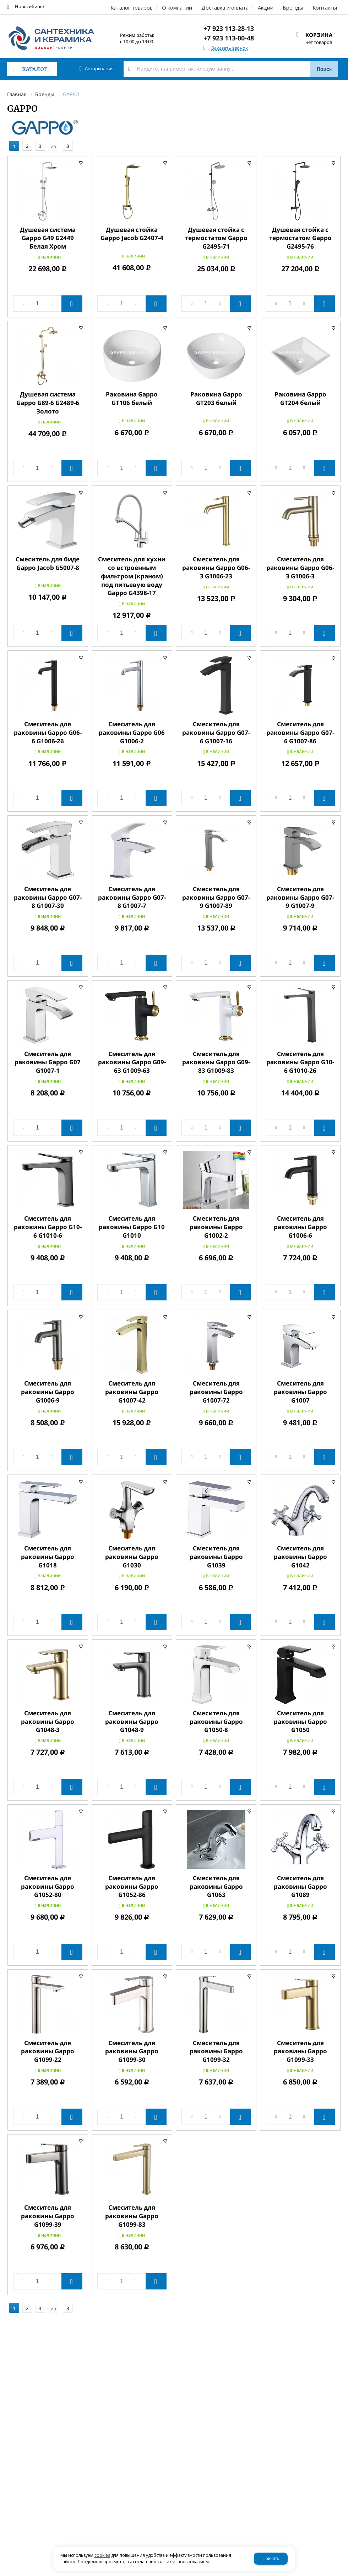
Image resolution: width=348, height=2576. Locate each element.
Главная (17, 94)
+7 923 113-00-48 (228, 38)
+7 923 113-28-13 (228, 28)
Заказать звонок (229, 48)
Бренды (44, 94)
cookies (102, 2555)
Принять (270, 2558)
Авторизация (99, 68)
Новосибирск (30, 6)
